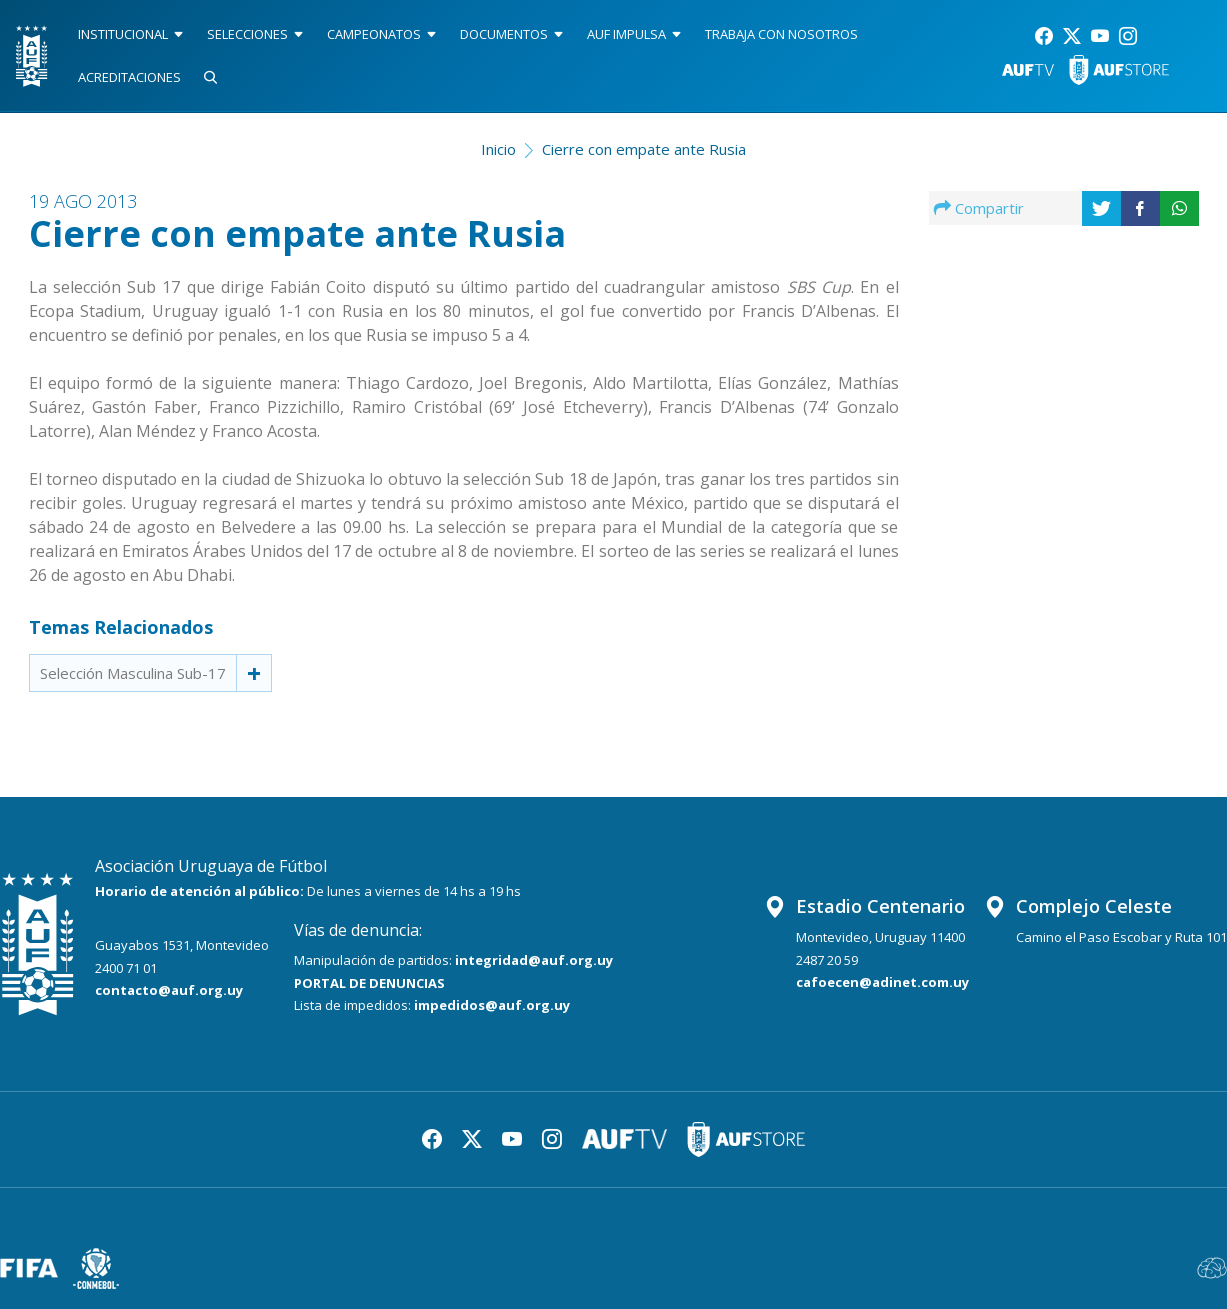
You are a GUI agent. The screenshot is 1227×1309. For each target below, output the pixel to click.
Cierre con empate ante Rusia (644, 149)
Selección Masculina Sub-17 (133, 673)
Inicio (498, 149)
